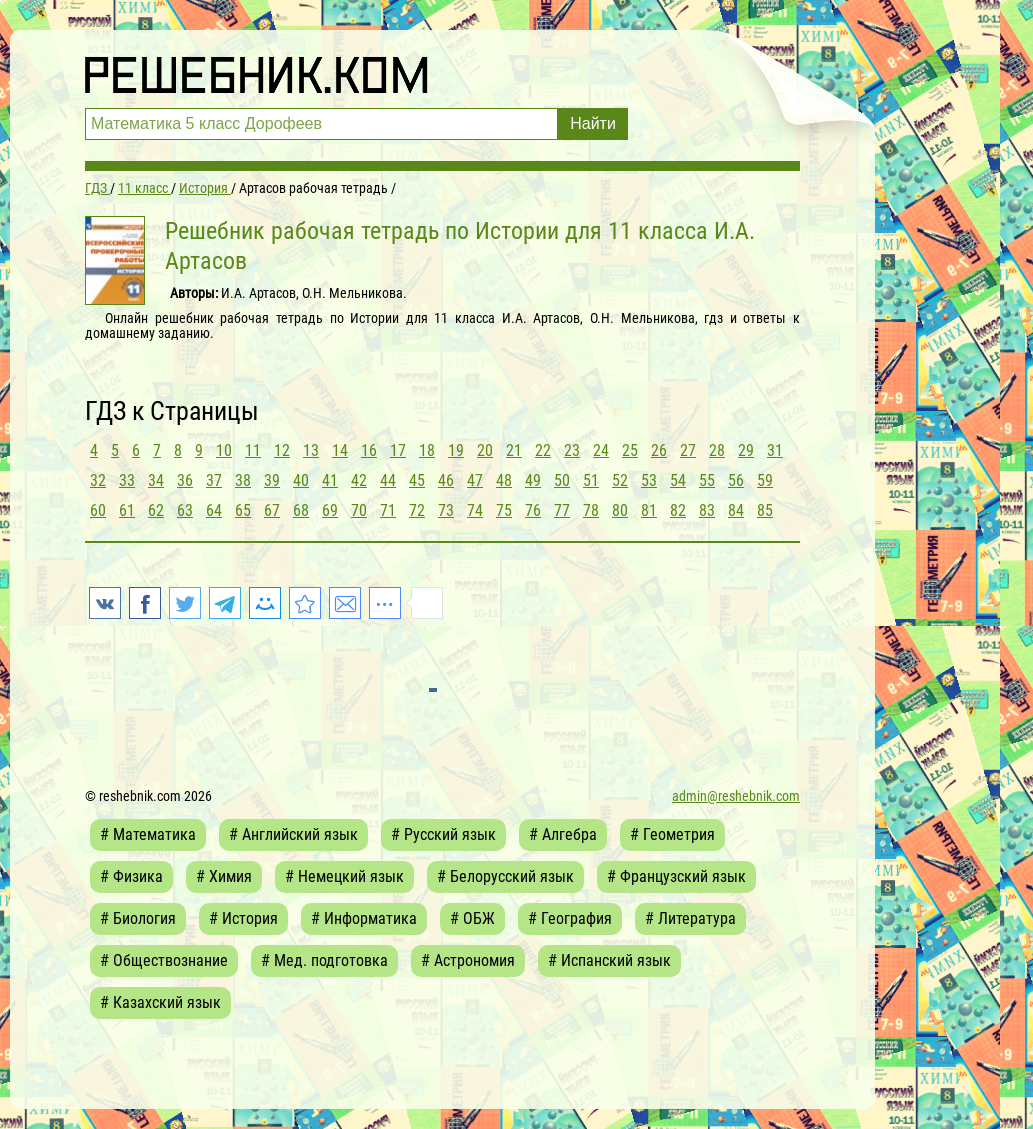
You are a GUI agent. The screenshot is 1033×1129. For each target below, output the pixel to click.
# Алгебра (563, 834)
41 (330, 480)
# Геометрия (672, 834)
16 (369, 450)
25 (630, 450)
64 (214, 510)
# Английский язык (293, 834)
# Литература (690, 918)
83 (707, 510)
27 (688, 450)
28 (717, 450)
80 (620, 510)
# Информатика (364, 918)
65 (243, 510)
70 (359, 510)
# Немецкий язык (344, 876)
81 (649, 510)
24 (601, 450)
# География (570, 918)
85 (765, 510)
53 (649, 480)
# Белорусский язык (505, 876)
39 (272, 480)
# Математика (148, 834)
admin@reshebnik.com (736, 796)
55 (707, 480)
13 (311, 450)
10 (224, 450)
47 (475, 480)
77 (562, 510)
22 (543, 450)
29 (746, 450)
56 (736, 480)
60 (98, 510)
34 (156, 480)
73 (446, 510)
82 (678, 510)
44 (388, 480)
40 (301, 480)
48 (504, 480)
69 (330, 510)
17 (398, 450)
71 (388, 510)
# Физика (131, 876)
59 (765, 480)
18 (427, 450)
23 (572, 450)
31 (775, 450)
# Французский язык (676, 876)
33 (127, 480)
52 (620, 480)
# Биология (138, 918)
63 (185, 510)
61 (127, 510)
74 (475, 510)
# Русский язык (443, 834)
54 (678, 480)
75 (504, 510)
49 (533, 480)
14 (340, 450)
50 (562, 480)
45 (417, 480)
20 (485, 450)
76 (533, 510)
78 (591, 510)
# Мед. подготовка (324, 960)
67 (272, 510)
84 (736, 510)
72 (417, 510)
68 (301, 510)
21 (514, 450)
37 (214, 480)
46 (446, 480)
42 (359, 480)
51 (591, 480)
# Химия (224, 876)
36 (185, 480)
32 (98, 480)
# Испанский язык (609, 960)
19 (456, 450)
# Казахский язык (160, 1002)
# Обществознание (164, 960)
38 (243, 480)
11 (253, 450)
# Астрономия (468, 960)
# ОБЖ (472, 918)
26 (659, 450)
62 (156, 510)
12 (282, 450)
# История (243, 918)
